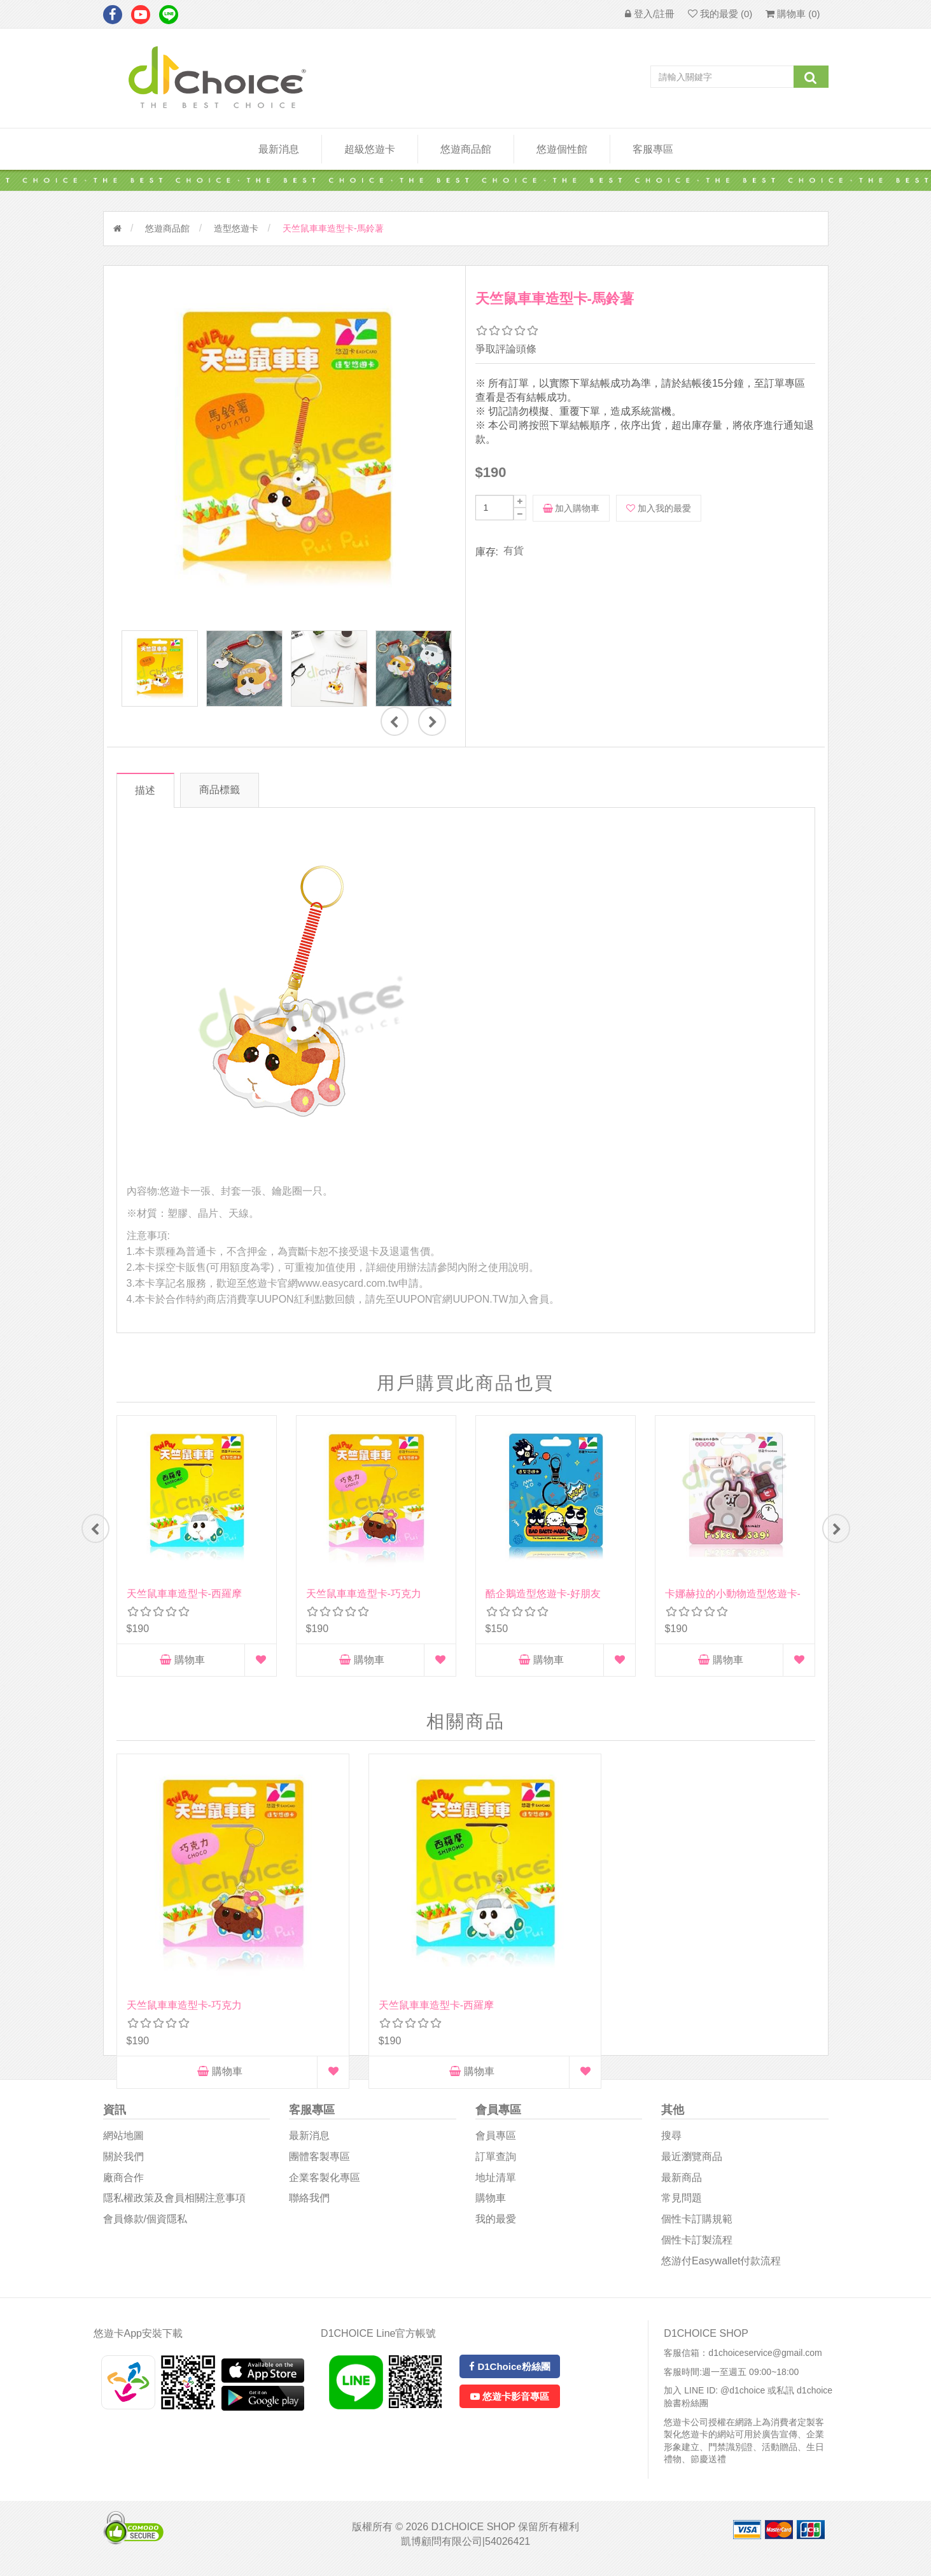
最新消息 (278, 149)
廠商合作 (123, 2185)
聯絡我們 (309, 2206)
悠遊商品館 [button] (465, 149)
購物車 (182, 1659)
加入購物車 (571, 508)
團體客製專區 (319, 2164)
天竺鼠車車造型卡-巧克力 (363, 1593)
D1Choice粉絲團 (509, 2374)
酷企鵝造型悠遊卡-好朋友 (543, 1593)
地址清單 (495, 2185)
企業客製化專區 (324, 2185)
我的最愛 (495, 2226)
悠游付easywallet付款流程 (721, 2268)
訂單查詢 (495, 2164)
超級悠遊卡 (369, 149)
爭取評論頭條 (505, 348)
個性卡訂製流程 (696, 2247)
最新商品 (681, 2185)
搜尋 (671, 2143)
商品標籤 (235, 789)
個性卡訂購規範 (696, 2226)
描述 (149, 790)
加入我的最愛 (658, 508)
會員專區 (495, 2143)
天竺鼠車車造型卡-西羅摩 (184, 1593)
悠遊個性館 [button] (561, 149)
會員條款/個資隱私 (145, 2226)
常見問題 (681, 2206)
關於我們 (123, 2164)
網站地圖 (123, 2143)
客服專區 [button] (653, 149)
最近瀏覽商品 (691, 2164)
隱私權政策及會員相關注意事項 (174, 2206)
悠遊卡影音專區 (509, 2404)
